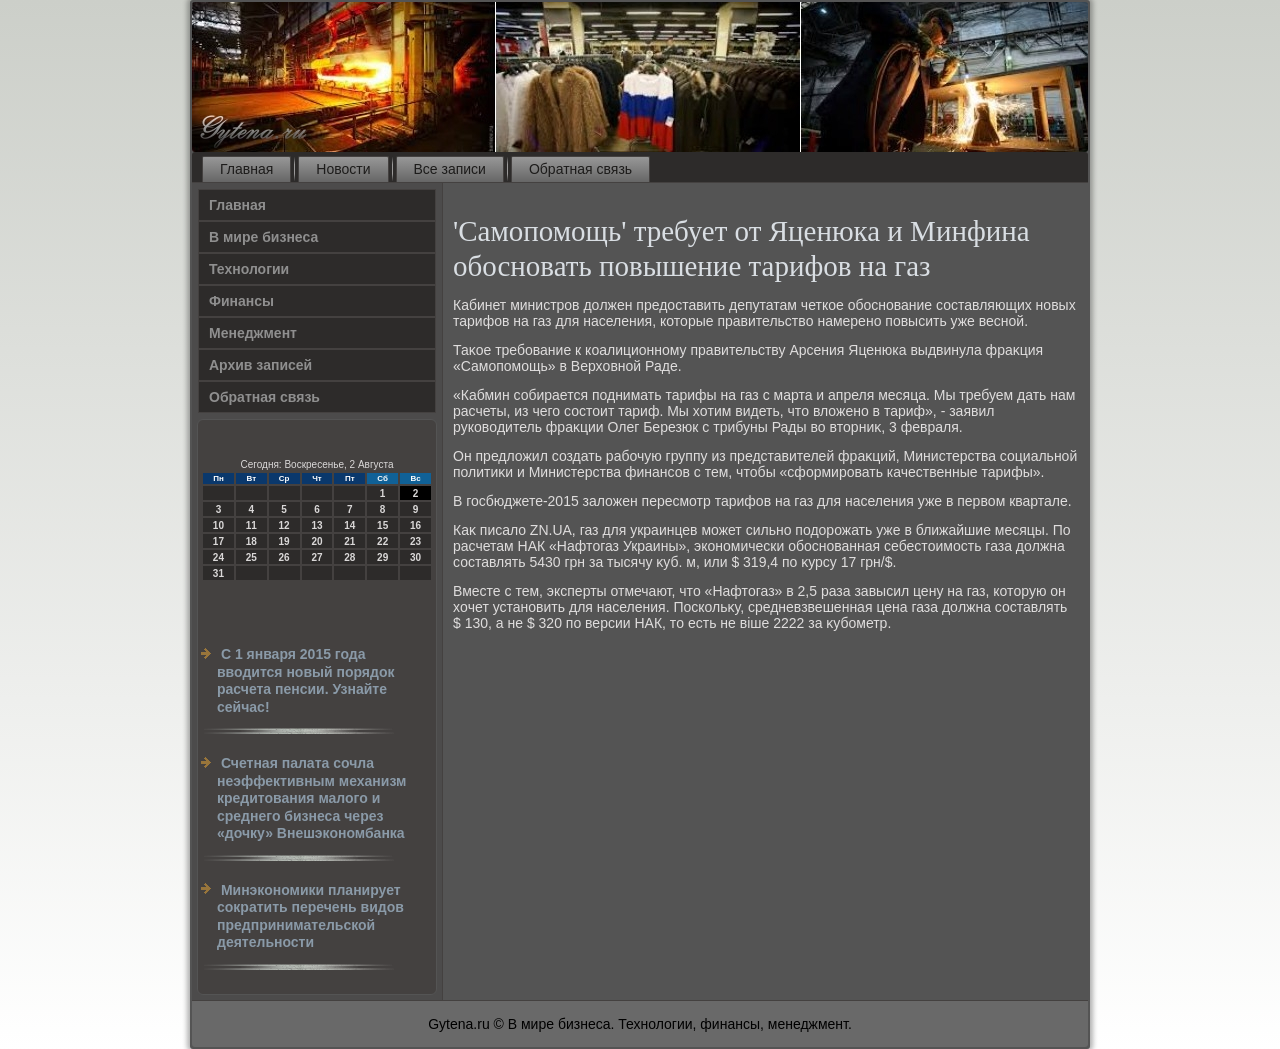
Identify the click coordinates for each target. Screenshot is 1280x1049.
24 (218, 557)
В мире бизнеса (263, 237)
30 (415, 557)
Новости (343, 169)
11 (251, 525)
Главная (246, 169)
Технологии (249, 269)
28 (349, 557)
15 (382, 525)
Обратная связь (580, 169)
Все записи (450, 169)
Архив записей (260, 365)
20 (316, 541)
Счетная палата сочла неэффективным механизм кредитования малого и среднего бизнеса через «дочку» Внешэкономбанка (311, 798)
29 (382, 557)
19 (284, 541)
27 (316, 557)
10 (218, 525)
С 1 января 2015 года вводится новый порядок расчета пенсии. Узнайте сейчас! (305, 680)
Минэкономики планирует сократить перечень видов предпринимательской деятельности (310, 916)
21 (349, 541)
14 (349, 525)
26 (284, 557)
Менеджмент (253, 333)
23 (415, 541)
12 (284, 525)
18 (251, 541)
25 (251, 557)
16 (415, 525)
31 (218, 573)
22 (382, 541)
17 (218, 541)
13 (316, 525)
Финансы (241, 301)
